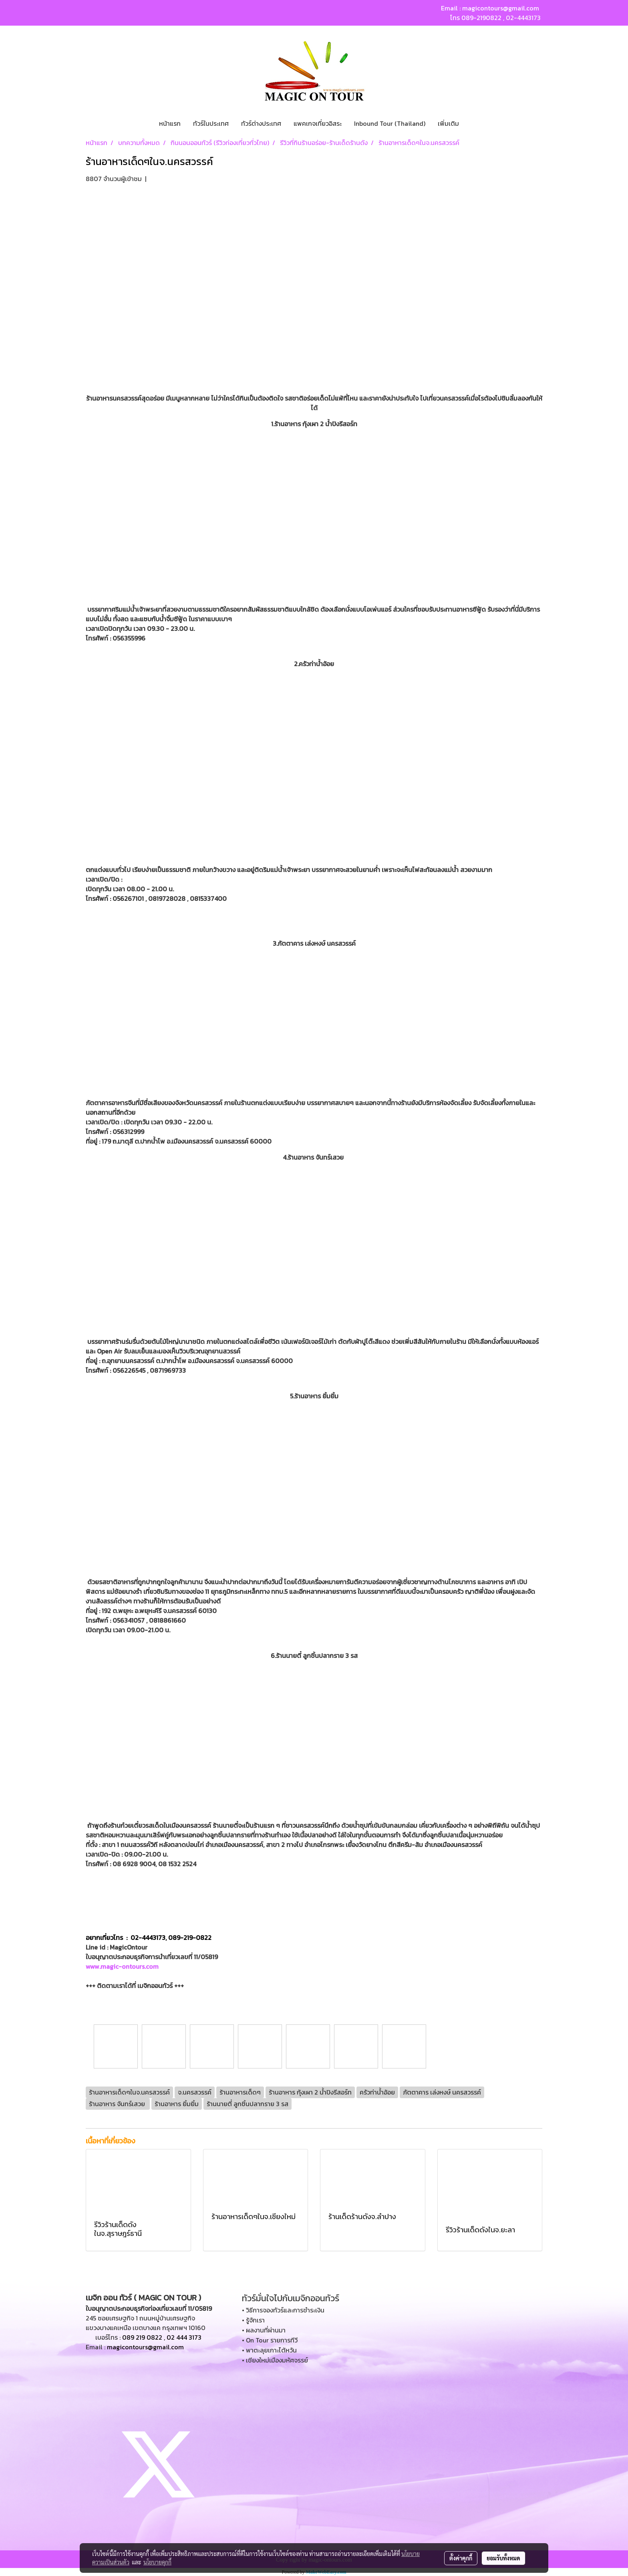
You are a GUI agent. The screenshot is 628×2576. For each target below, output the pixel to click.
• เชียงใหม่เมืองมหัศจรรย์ (275, 2360)
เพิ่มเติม (448, 123)
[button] (472, 123)
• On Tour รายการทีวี (270, 2340)
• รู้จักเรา (253, 2320)
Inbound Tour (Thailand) (389, 123)
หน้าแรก (170, 123)
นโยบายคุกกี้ (157, 2562)
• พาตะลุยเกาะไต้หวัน (269, 2350)
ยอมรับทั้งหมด (503, 2558)
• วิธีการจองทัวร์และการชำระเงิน (283, 2310)
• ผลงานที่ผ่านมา (264, 2330)
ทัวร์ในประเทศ (211, 123)
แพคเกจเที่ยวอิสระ (318, 123)
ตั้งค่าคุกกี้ (460, 2558)
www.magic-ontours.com (122, 1966)
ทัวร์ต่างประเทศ (261, 123)
